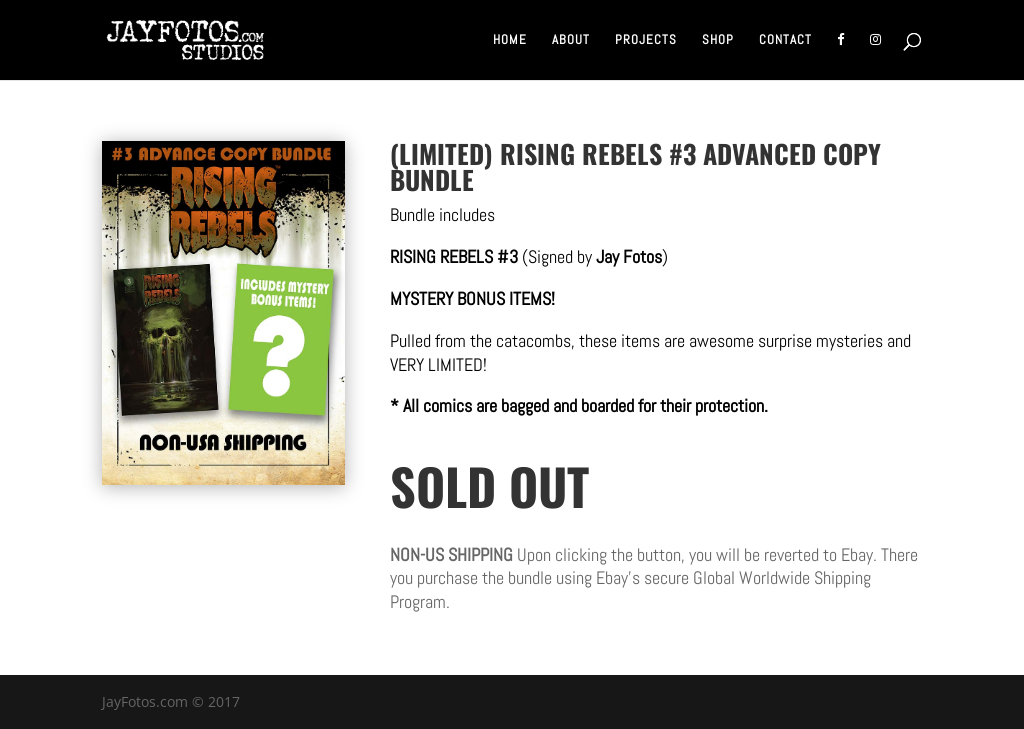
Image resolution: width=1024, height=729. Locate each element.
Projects (646, 40)
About (571, 40)
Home (510, 40)
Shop (718, 40)
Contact (785, 40)
